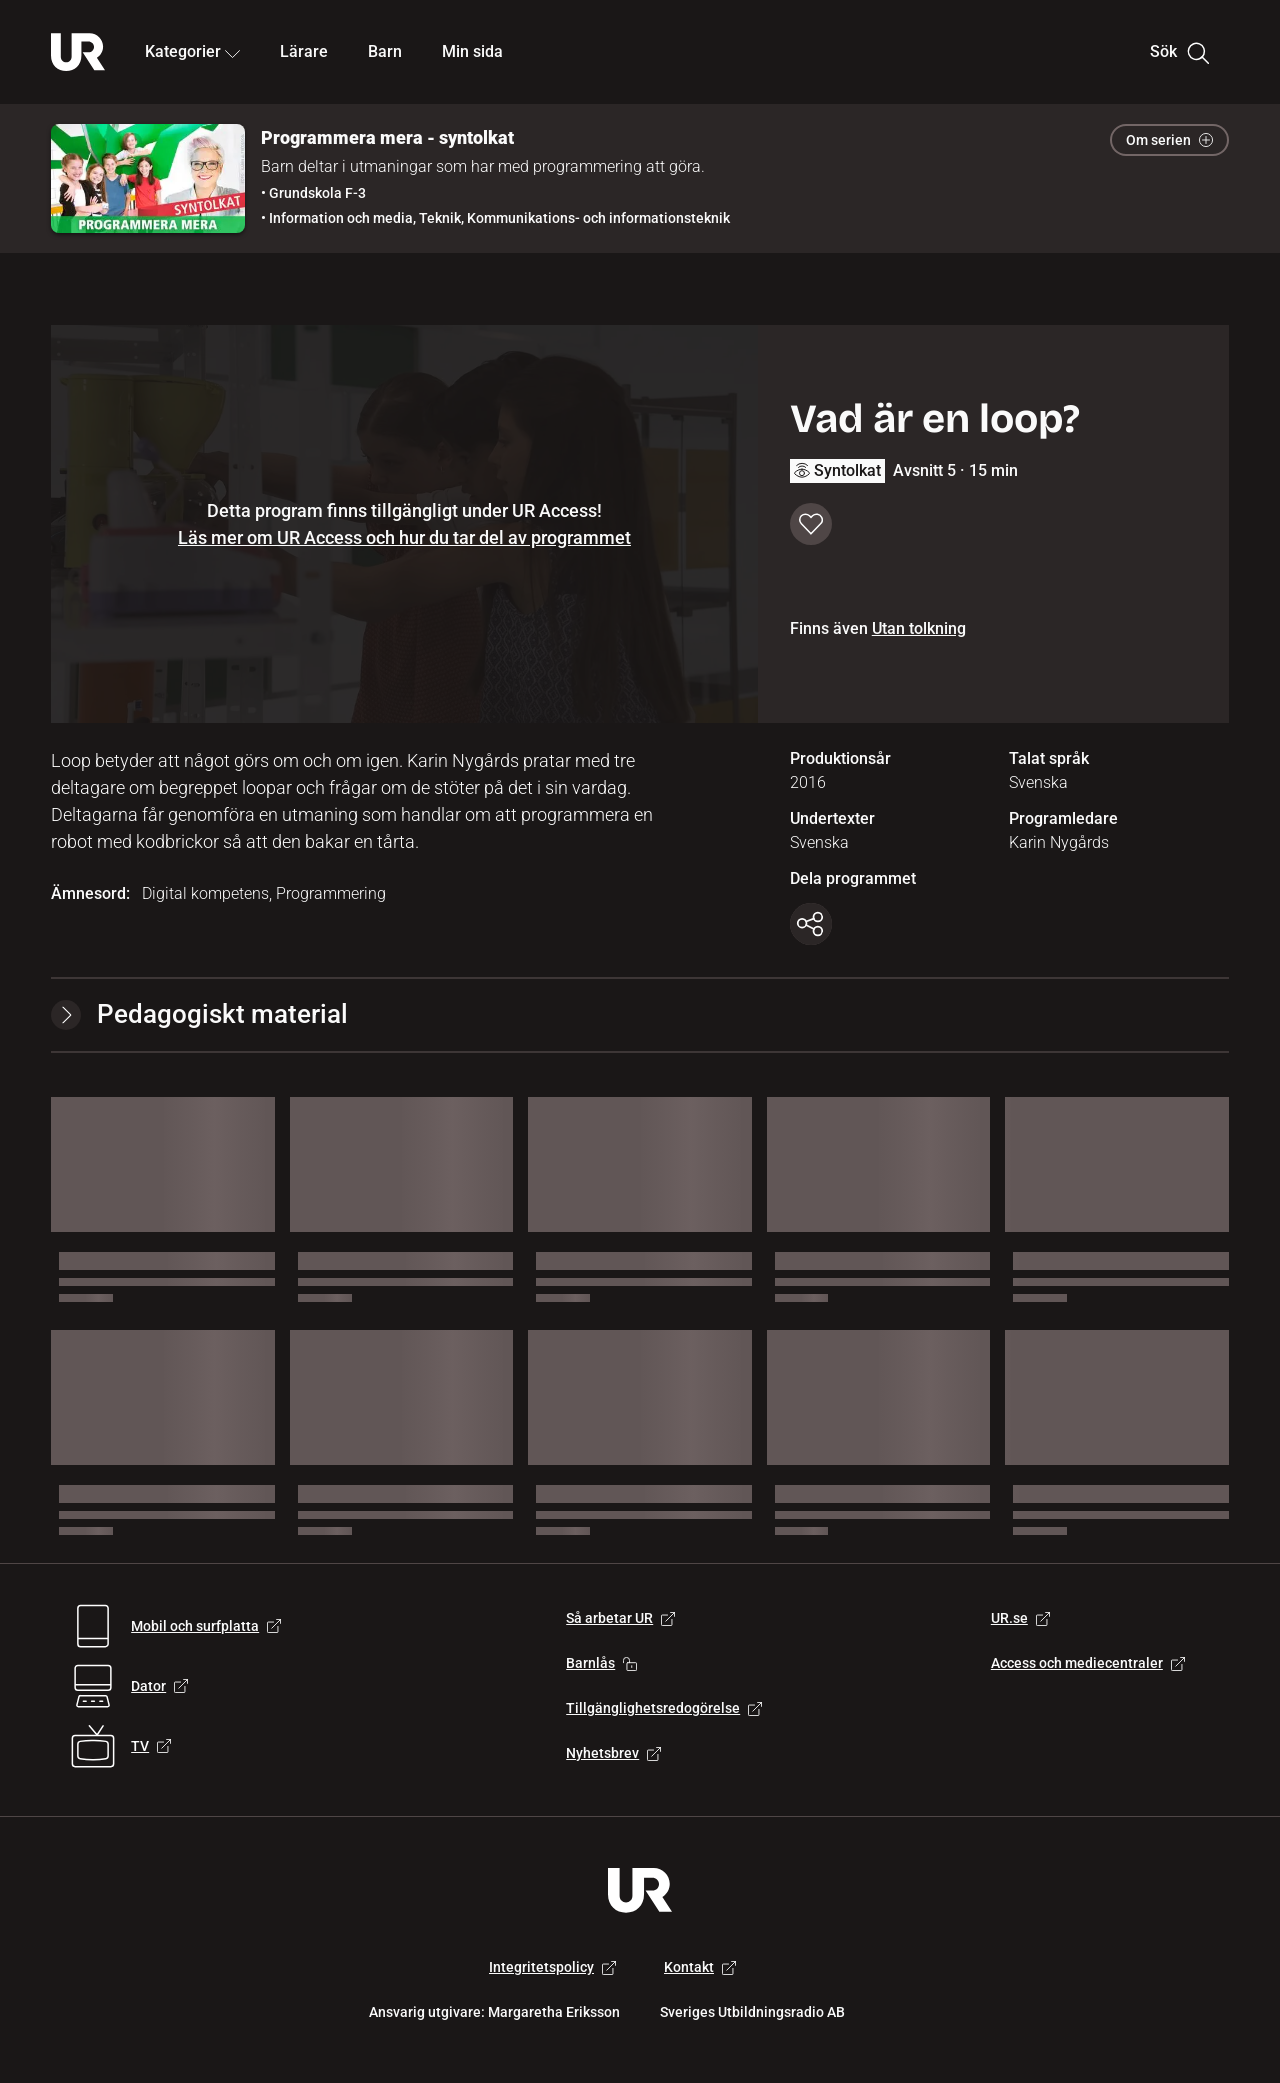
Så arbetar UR (620, 1618)
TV (151, 1746)
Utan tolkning (919, 628)
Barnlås (601, 1663)
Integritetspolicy (552, 1967)
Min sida (472, 51)
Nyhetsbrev (613, 1753)
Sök (1179, 52)
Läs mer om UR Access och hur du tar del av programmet (404, 537)
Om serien (1169, 140)
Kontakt (700, 1967)
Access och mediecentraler (1088, 1663)
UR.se (1020, 1618)
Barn (385, 51)
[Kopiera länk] (811, 924)
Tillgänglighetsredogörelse (664, 1708)
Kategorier (192, 51)
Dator (159, 1686)
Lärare (304, 51)
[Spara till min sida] (811, 524)
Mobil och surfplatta (206, 1626)
